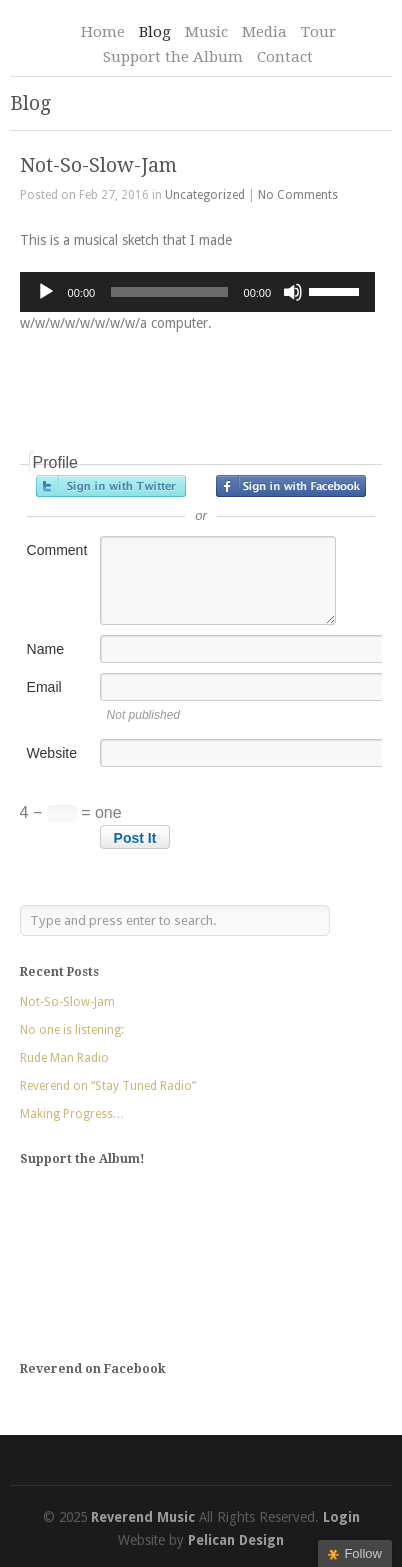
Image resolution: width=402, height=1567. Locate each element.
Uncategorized (205, 195)
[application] (198, 292)
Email (44, 687)
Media (264, 32)
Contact (285, 57)
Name (45, 649)
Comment (57, 550)
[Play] (46, 292)
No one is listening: (72, 1030)
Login (341, 1517)
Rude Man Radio (64, 1058)
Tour (318, 32)
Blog (155, 32)
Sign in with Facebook (291, 486)
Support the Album (173, 57)
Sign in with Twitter (111, 486)
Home (103, 32)
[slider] (169, 292)
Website (52, 753)
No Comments (298, 195)
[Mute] (293, 292)
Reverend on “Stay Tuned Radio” (108, 1086)
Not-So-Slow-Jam (98, 165)
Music (206, 32)
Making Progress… (72, 1114)
